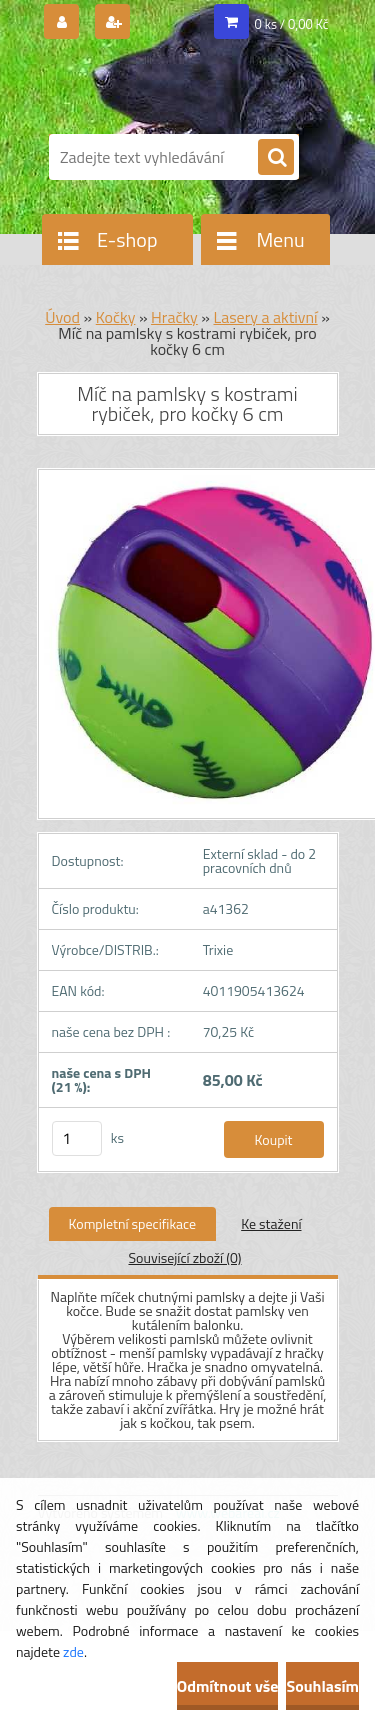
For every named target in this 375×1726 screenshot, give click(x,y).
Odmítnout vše (228, 1686)
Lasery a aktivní (265, 317)
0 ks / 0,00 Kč (292, 24)
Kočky (116, 317)
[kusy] (77, 1138)
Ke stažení (271, 1223)
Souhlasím (322, 1686)
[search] (276, 158)
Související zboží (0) (184, 1257)
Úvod (62, 317)
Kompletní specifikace (133, 1223)
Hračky (174, 317)
